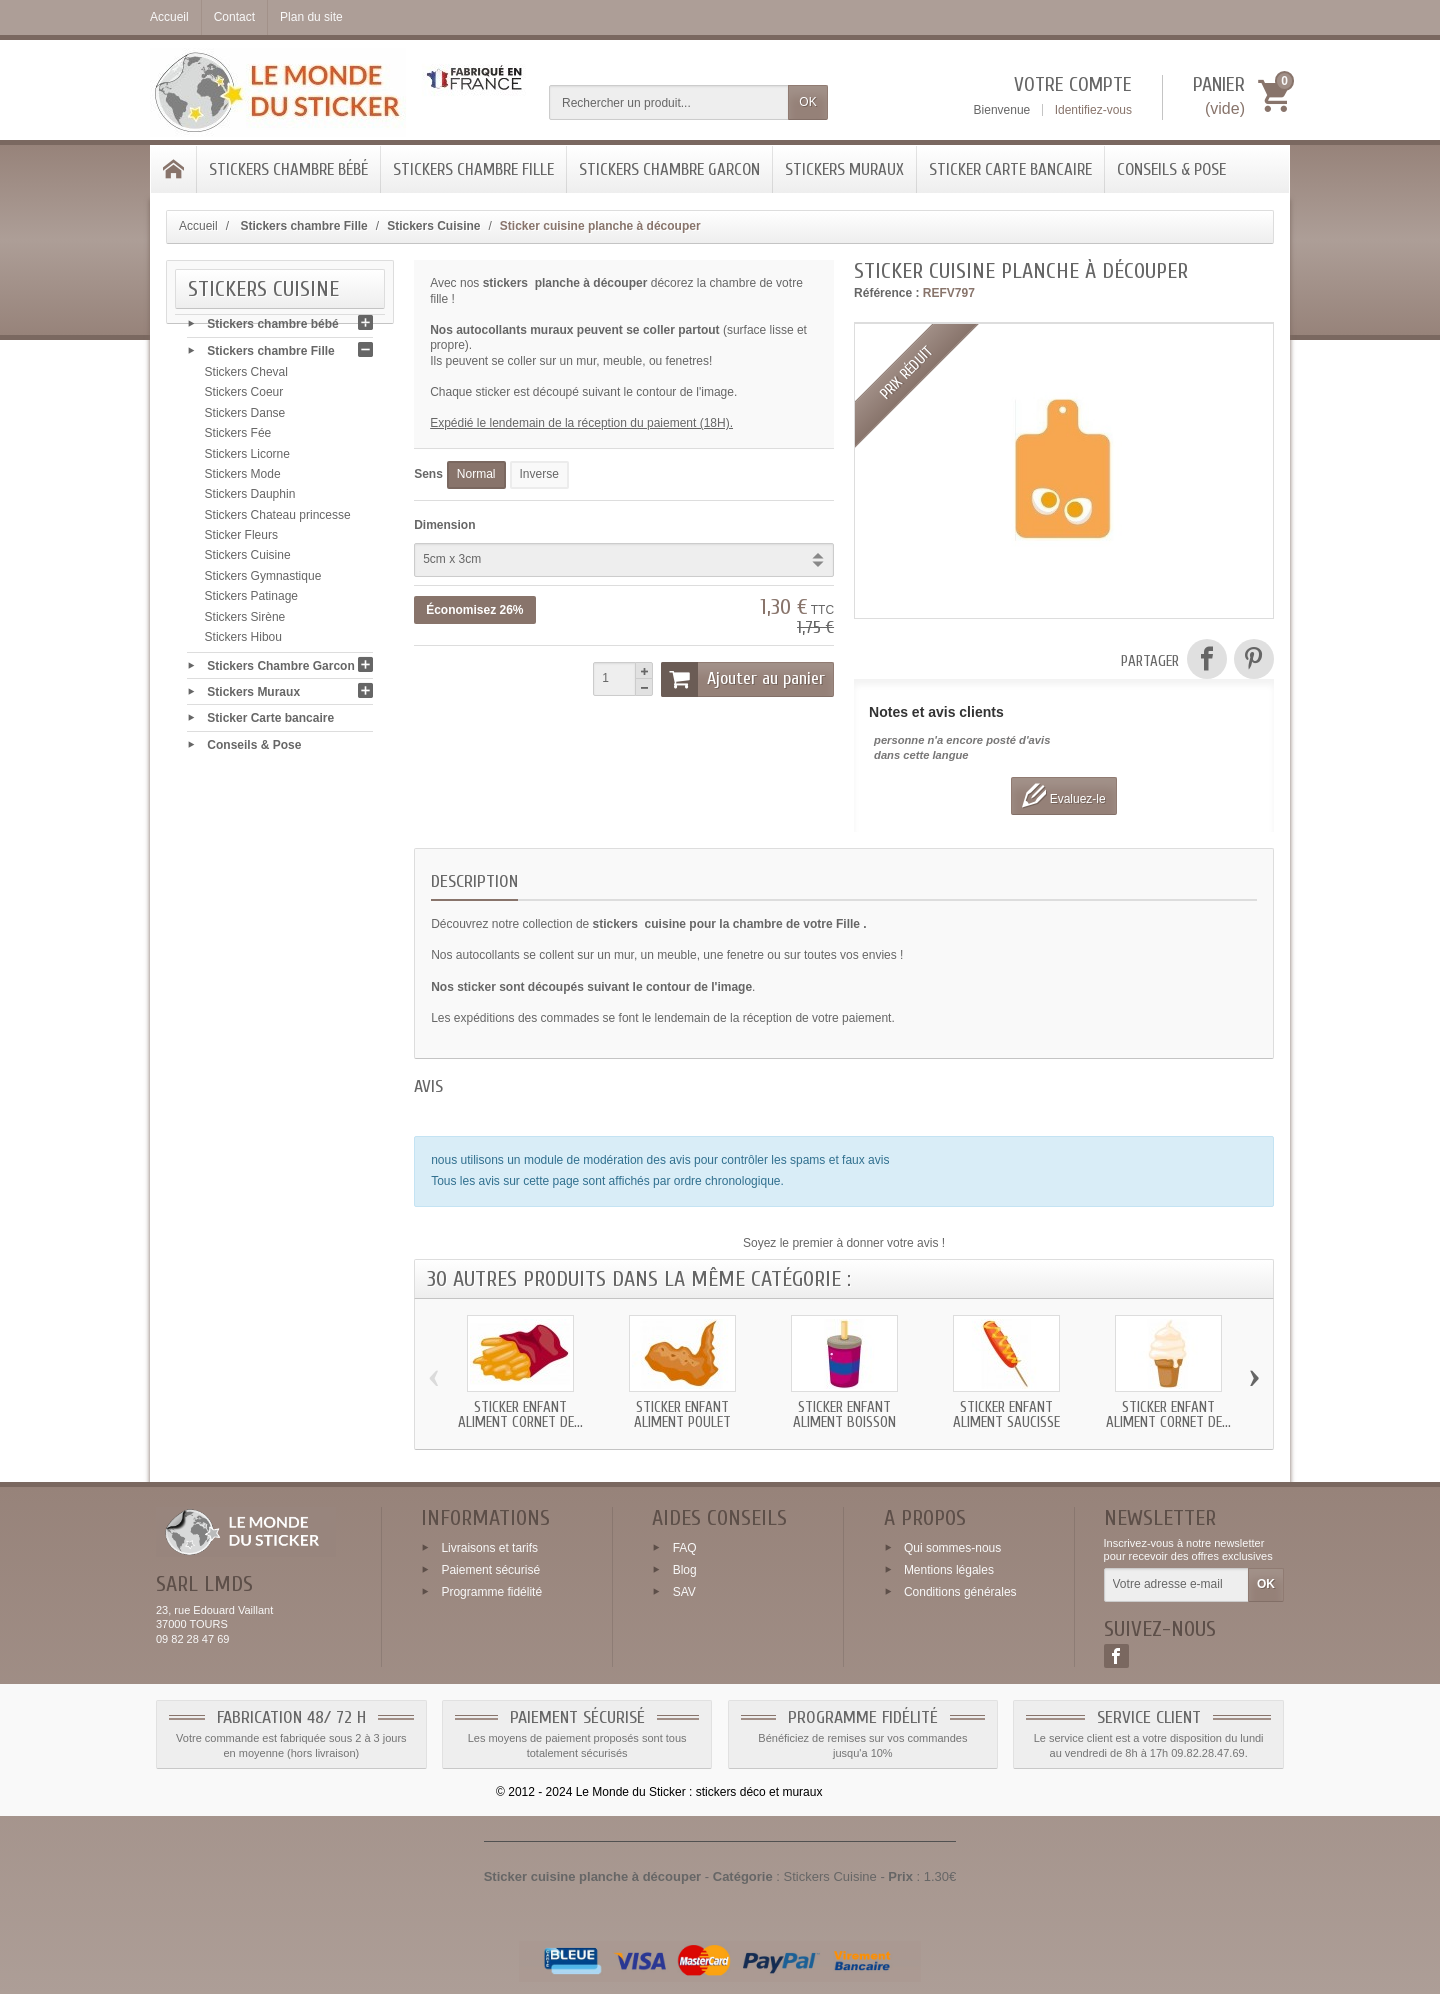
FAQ (685, 1548)
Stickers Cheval (246, 378)
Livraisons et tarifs (489, 1548)
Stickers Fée (238, 439)
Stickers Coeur (244, 398)
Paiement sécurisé (490, 1570)
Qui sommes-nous (952, 1548)
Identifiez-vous (1093, 110)
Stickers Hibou (243, 643)
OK (807, 102)
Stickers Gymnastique (263, 582)
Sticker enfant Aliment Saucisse (1006, 1415)
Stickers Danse (245, 419)
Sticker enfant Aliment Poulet (682, 1415)
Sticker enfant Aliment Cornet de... (520, 1415)
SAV (684, 1592)
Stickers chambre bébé (288, 169)
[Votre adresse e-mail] (1176, 1585)
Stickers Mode (243, 480)
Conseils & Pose (1171, 169)
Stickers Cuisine (248, 561)
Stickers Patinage (251, 602)
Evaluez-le (1063, 795)
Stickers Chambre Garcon (669, 169)
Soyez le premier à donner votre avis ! (844, 1243)
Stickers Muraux (844, 169)
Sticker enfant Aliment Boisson (844, 1415)
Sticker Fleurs (241, 541)
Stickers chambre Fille (473, 169)
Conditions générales (960, 1592)
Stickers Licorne (247, 459)
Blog (685, 1570)
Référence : (886, 293)
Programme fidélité (491, 1592)
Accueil (198, 226)
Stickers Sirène (245, 622)
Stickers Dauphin (250, 500)
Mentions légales (949, 1570)
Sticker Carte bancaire (1010, 169)
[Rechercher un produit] (669, 102)
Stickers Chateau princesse (278, 520)
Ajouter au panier (743, 679)
